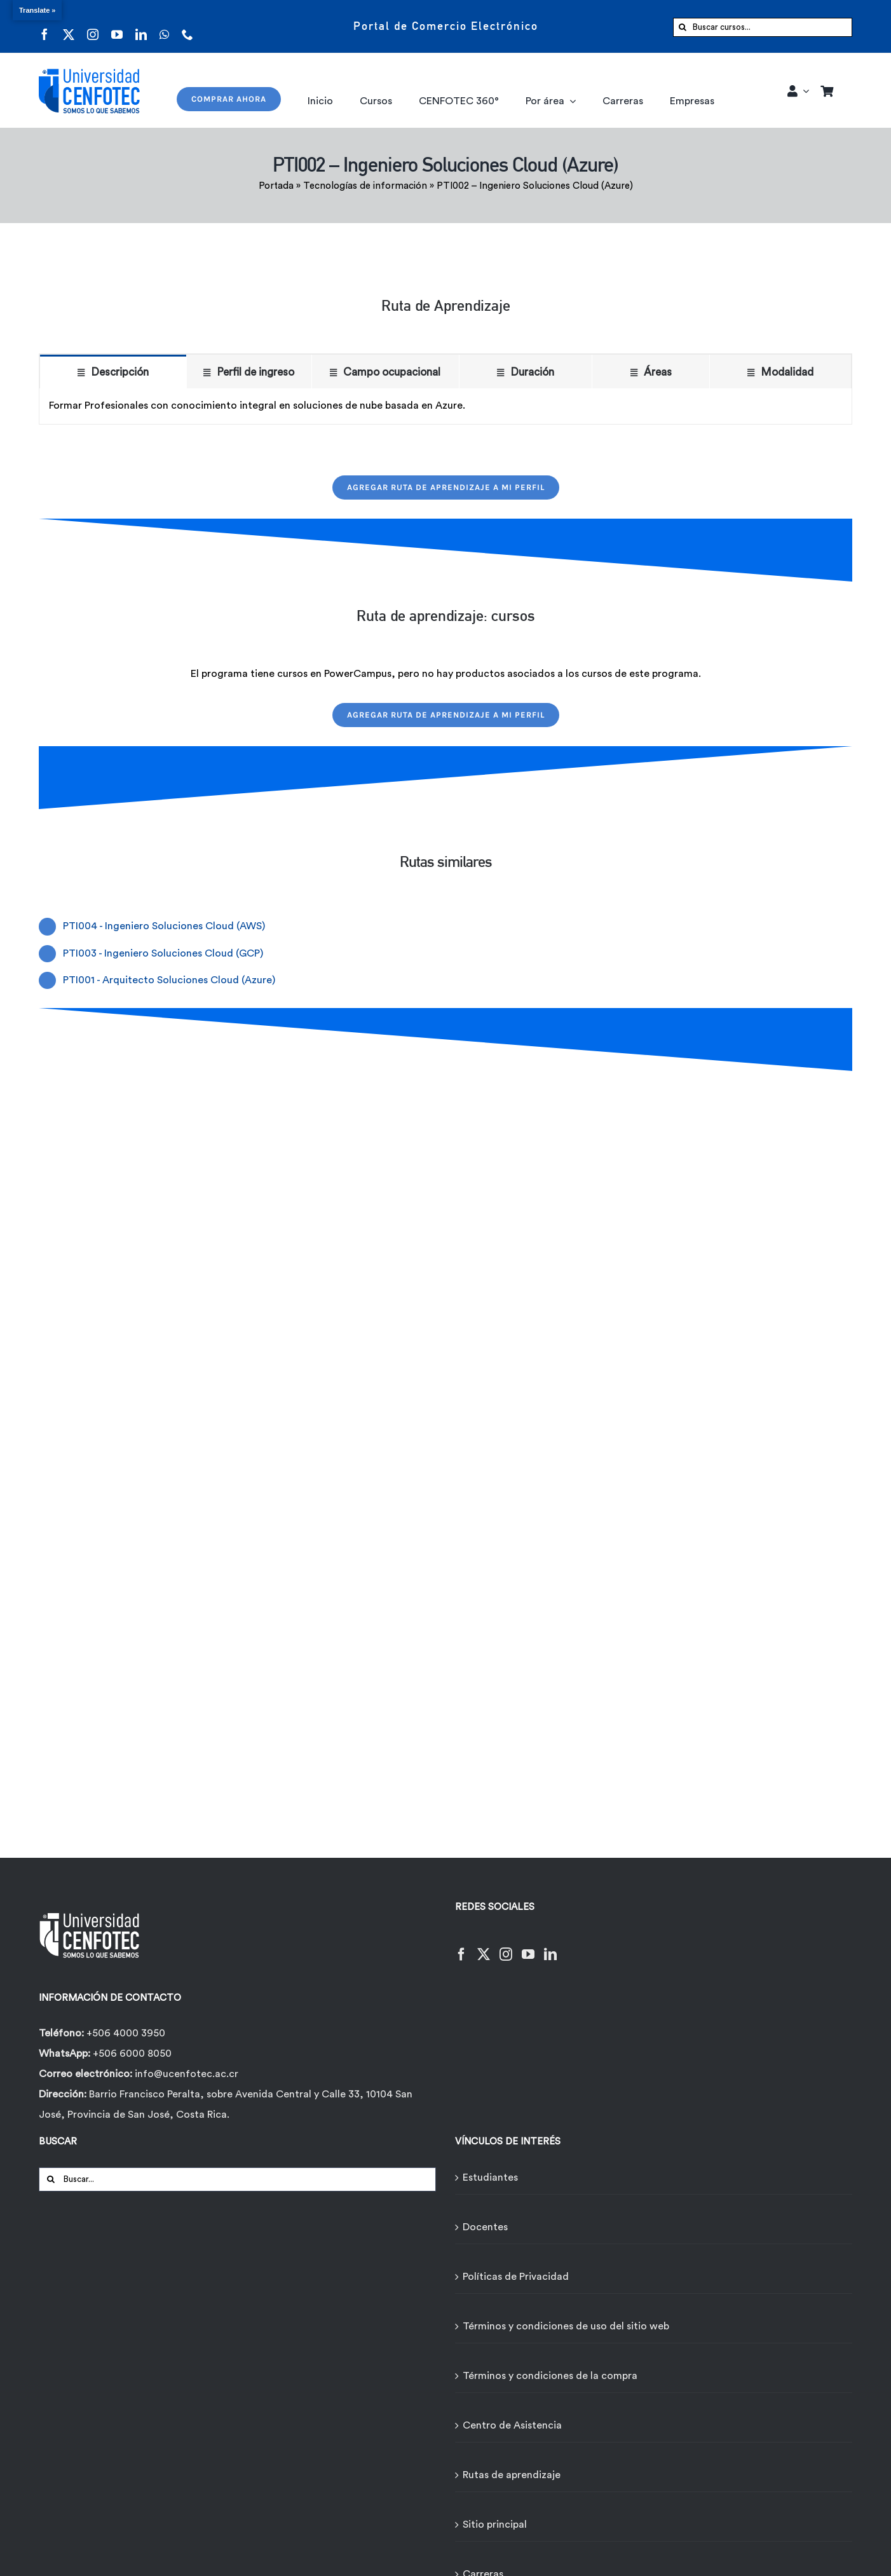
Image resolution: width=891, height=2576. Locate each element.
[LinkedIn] (550, 1946)
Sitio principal (495, 2524)
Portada (276, 186)
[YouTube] (528, 1946)
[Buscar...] (237, 2179)
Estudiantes (490, 2177)
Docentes (485, 2227)
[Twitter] (483, 1946)
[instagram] (93, 26)
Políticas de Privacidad (516, 2277)
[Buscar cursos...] (762, 27)
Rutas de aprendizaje (512, 2475)
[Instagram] (506, 1946)
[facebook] (44, 26)
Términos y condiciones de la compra (550, 2376)
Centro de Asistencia (512, 2425)
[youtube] (117, 26)
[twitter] (68, 26)
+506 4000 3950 (125, 2033)
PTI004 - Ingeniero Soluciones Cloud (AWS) (164, 926)
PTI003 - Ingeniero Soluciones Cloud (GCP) (163, 953)
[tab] (113, 371)
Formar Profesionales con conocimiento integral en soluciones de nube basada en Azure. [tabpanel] (257, 405)
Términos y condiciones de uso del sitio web (566, 2326)
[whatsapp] (164, 26)
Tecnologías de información (365, 186)
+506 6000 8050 (131, 2053)
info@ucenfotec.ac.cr (186, 2074)
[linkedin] (141, 26)
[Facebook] (461, 1946)
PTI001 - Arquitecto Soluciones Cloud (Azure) (169, 980)
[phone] (187, 26)
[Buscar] (682, 27)
